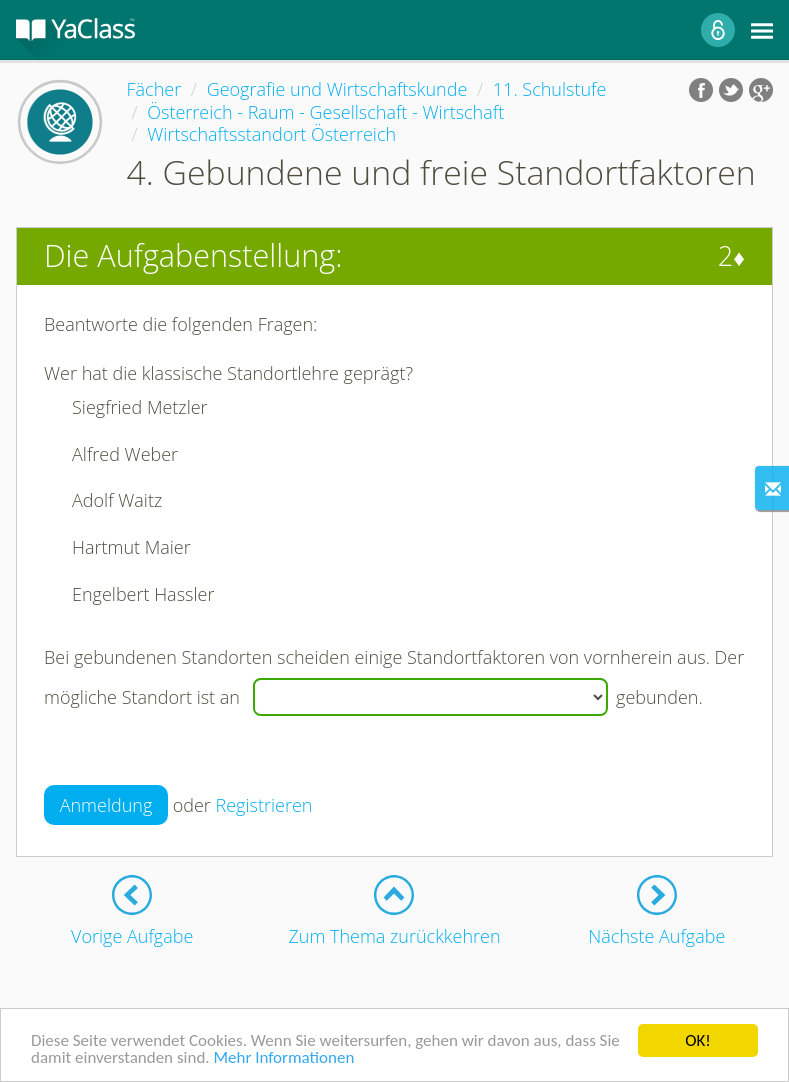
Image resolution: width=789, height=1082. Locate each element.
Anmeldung (106, 805)
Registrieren (264, 805)
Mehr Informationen (283, 1057)
